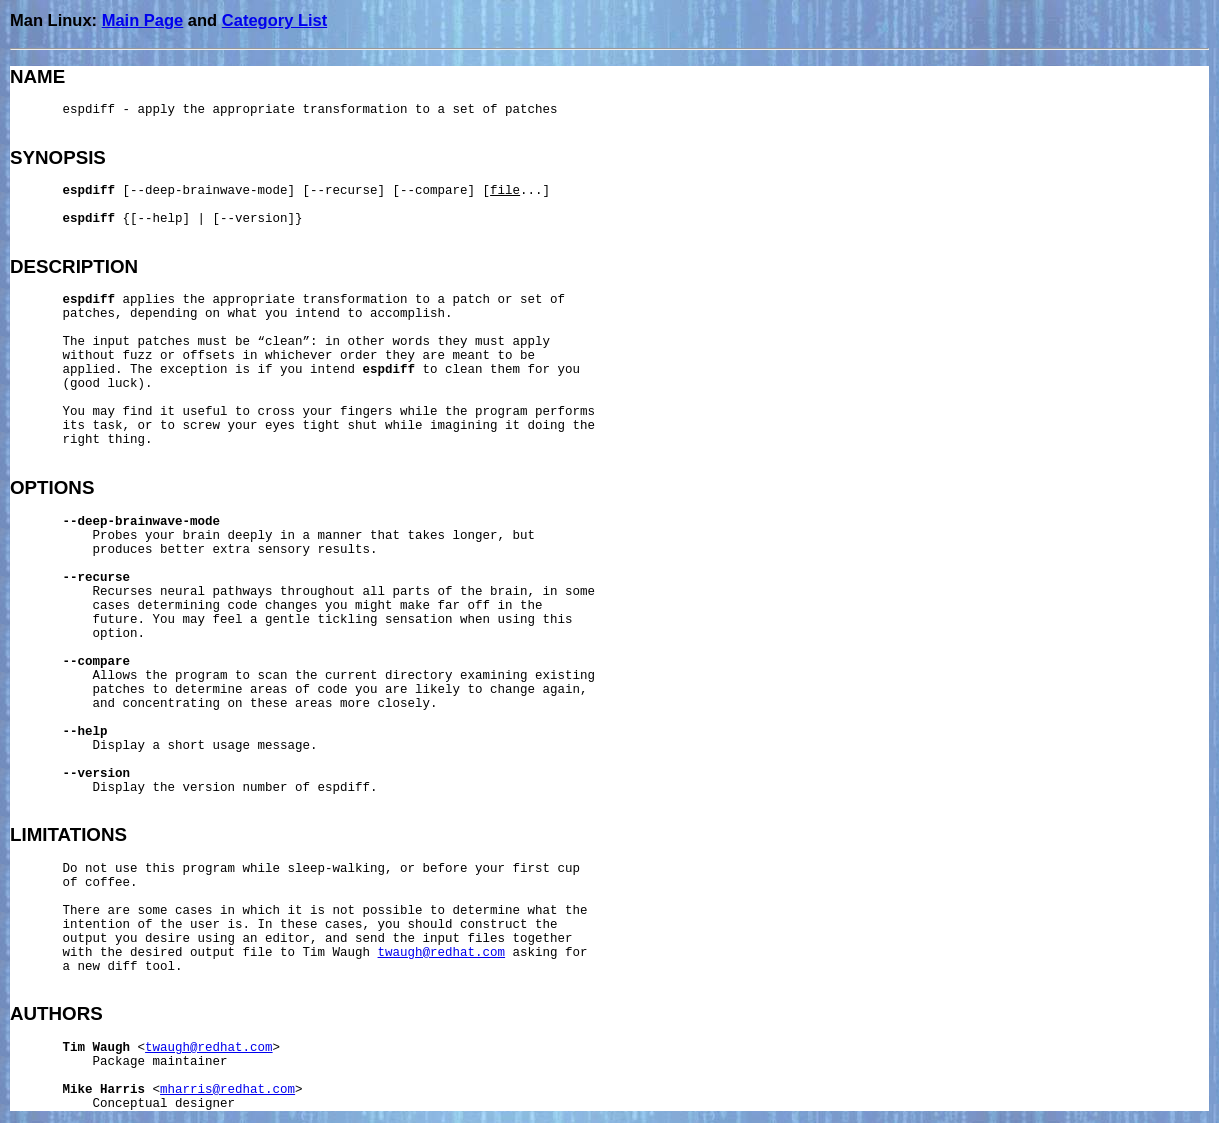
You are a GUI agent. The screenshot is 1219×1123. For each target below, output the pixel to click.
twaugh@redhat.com (442, 953)
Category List (274, 20)
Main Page (143, 20)
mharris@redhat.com (227, 1090)
